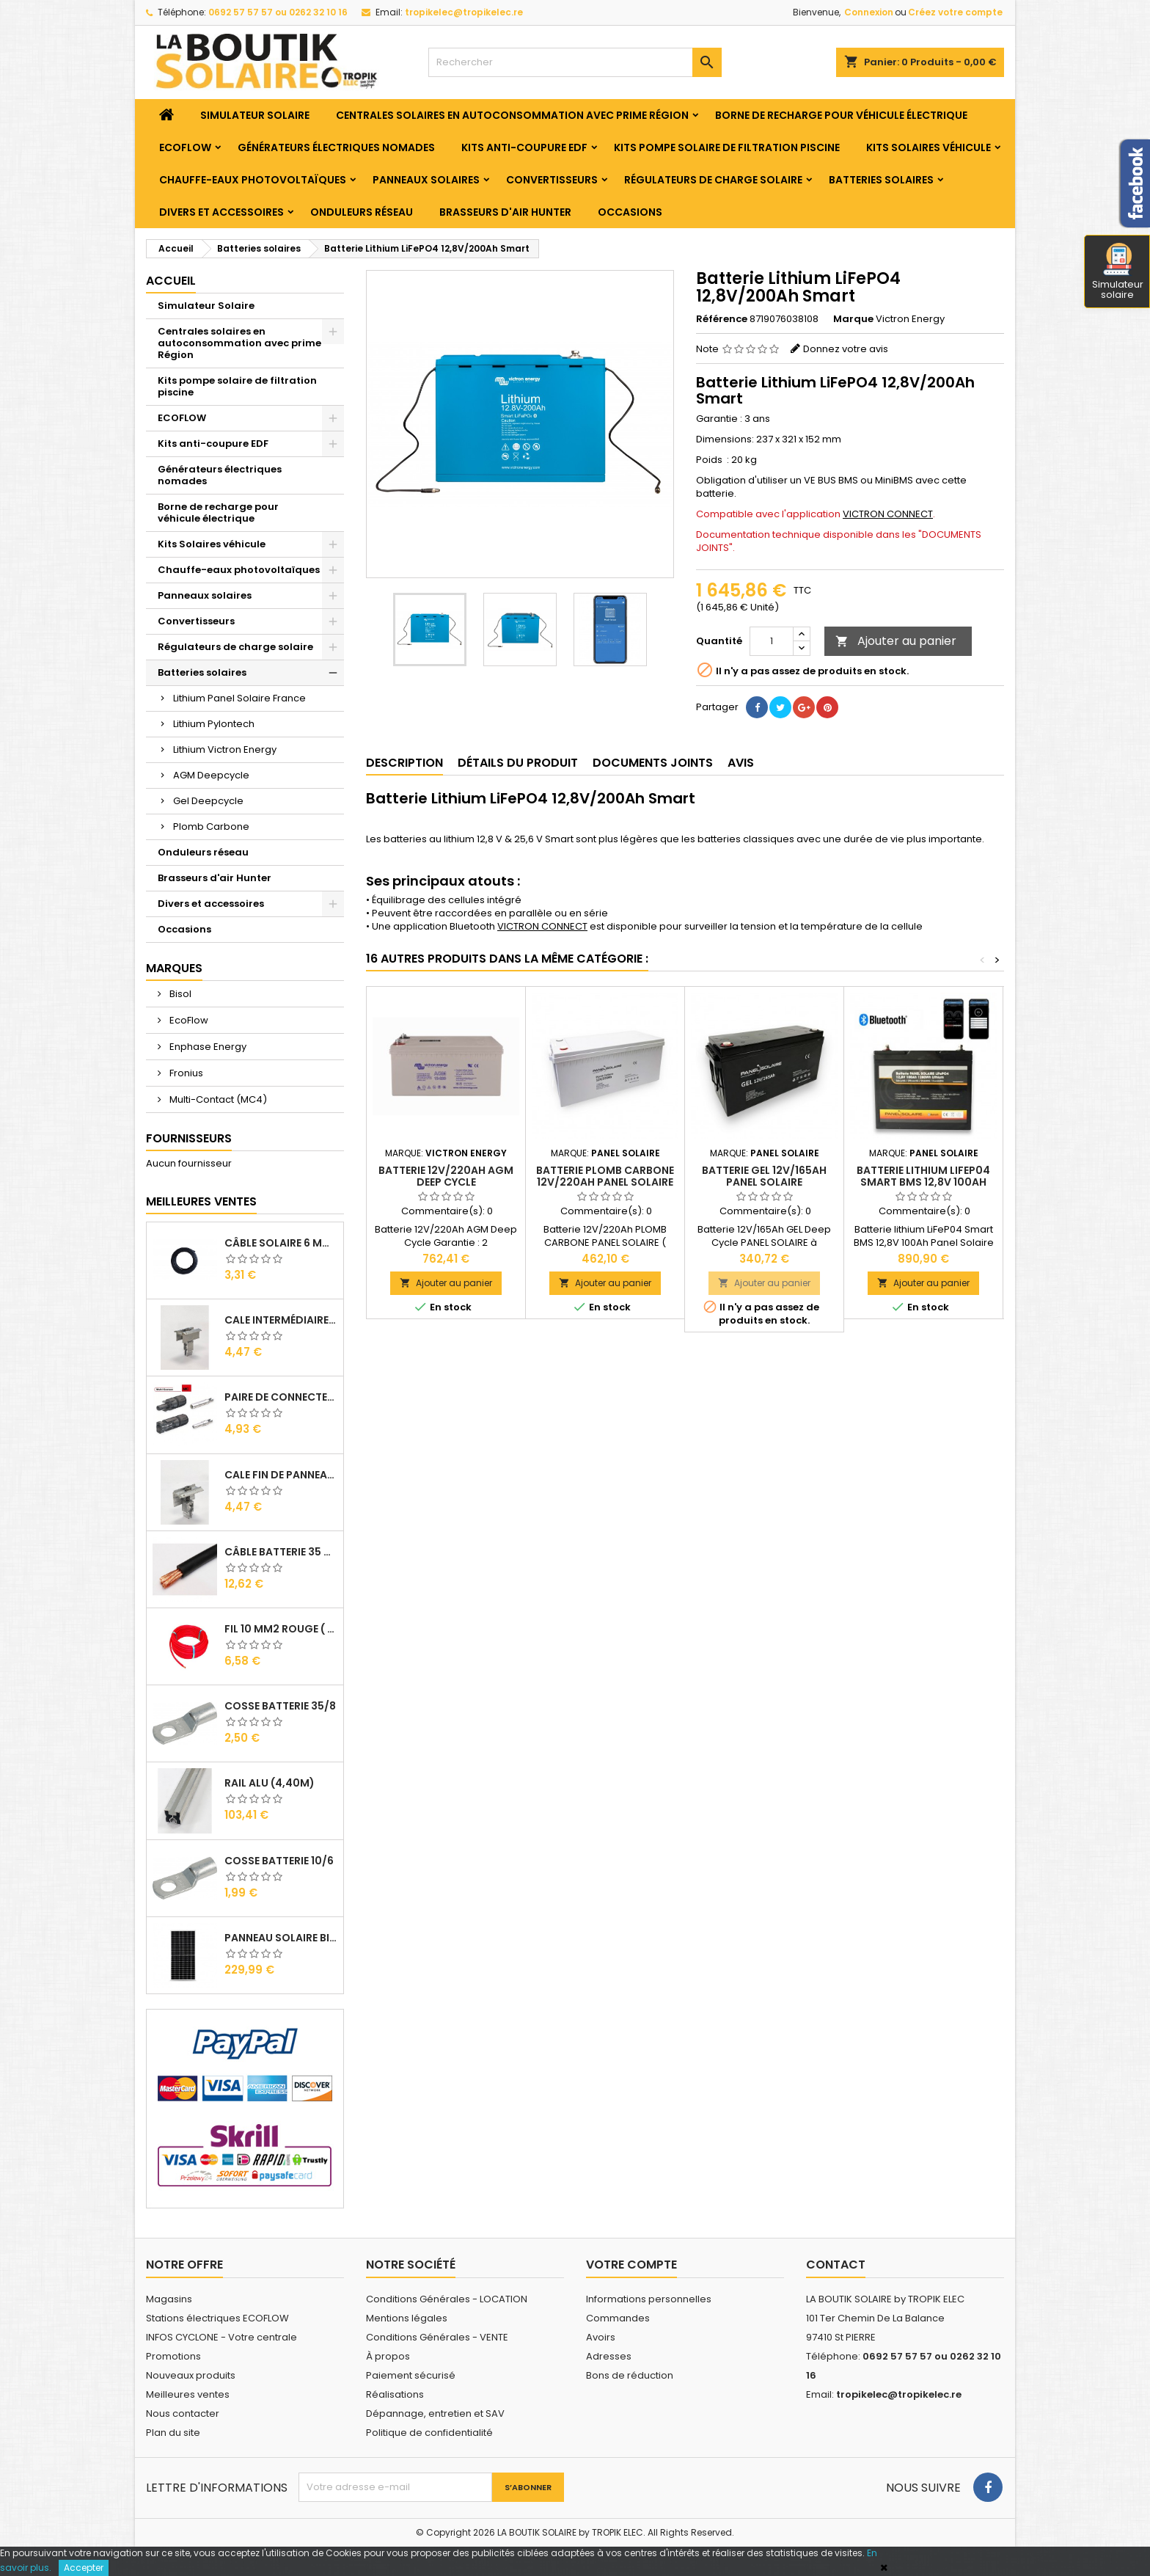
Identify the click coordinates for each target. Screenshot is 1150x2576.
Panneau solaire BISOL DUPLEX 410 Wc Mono (280, 1938)
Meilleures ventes (188, 2394)
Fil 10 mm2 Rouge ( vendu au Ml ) (280, 1629)
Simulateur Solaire (255, 115)
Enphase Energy (206, 1047)
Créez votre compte (955, 12)
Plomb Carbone (211, 826)
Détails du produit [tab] (518, 762)
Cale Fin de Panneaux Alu (280, 1475)
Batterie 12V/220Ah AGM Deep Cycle (445, 1176)
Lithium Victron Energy (224, 749)
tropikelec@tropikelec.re (464, 12)
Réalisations (395, 2394)
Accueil (171, 280)
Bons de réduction (629, 2375)
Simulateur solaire (1117, 272)
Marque (853, 319)
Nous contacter (182, 2413)
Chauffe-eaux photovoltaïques (252, 179)
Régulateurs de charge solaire (713, 179)
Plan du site (173, 2433)
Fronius (185, 1073)
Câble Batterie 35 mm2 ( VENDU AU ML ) (280, 1552)
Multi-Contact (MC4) (217, 1099)
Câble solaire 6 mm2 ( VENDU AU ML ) (280, 1243)
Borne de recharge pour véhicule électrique (841, 115)
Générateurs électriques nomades (336, 147)
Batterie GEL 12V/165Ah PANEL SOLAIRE (764, 1176)
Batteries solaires (881, 179)
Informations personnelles (648, 2299)
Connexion (868, 12)
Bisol (179, 994)
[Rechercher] (575, 62)
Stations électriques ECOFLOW (217, 2318)
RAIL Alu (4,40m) (269, 1783)
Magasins (169, 2299)
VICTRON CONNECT (888, 514)
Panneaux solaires (426, 179)
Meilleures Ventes (201, 1201)
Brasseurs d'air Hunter (505, 212)
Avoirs (600, 2337)
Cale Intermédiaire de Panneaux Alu (280, 1320)
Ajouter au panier (895, 640)
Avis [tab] (741, 762)
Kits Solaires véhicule (928, 147)
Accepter (83, 2567)
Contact (835, 2264)
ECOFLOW (185, 147)
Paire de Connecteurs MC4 (280, 1397)
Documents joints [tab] (653, 762)
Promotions (173, 2356)
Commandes (618, 2318)
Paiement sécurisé (410, 2375)
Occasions (630, 212)
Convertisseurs (552, 179)
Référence (721, 319)
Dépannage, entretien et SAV (435, 2413)
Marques (174, 968)
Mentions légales (406, 2318)
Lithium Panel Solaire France (239, 698)
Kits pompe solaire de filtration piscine (727, 147)
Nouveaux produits (190, 2375)
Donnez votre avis (845, 349)
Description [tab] (404, 762)
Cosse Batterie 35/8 (280, 1706)
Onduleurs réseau (361, 212)
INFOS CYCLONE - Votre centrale (221, 2337)
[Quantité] (772, 641)
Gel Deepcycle (208, 801)
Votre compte (631, 2264)
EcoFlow (187, 1020)
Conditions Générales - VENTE (437, 2337)
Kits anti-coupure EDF (524, 147)
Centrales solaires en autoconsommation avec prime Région (512, 115)
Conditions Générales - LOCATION (446, 2299)
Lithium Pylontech (213, 724)
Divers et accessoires (221, 212)
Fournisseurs (189, 1138)
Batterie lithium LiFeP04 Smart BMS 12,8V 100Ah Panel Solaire (923, 1182)
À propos (388, 2356)
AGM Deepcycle (211, 775)
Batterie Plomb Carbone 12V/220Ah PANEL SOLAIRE (605, 1176)
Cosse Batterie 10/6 (279, 1861)
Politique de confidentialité (429, 2433)
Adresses (608, 2356)
